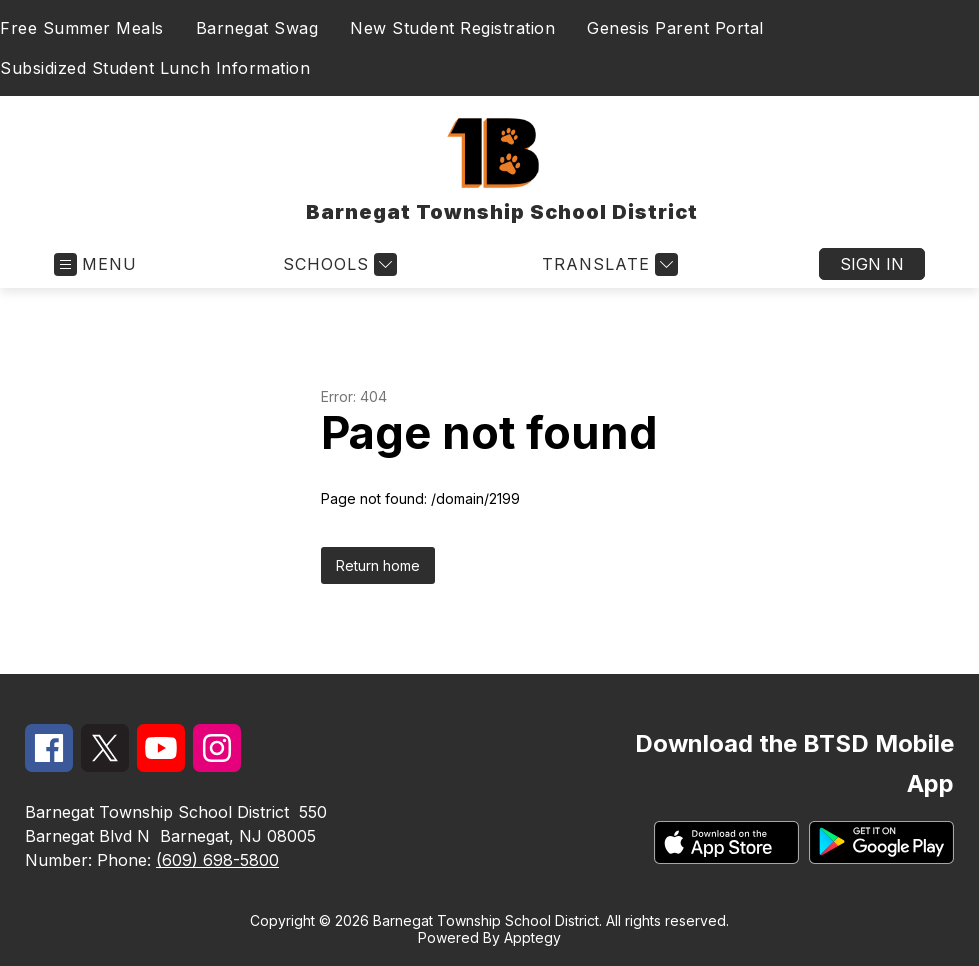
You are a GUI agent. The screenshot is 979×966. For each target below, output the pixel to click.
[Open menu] (95, 264)
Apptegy (532, 937)
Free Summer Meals (82, 28)
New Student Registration (452, 28)
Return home (378, 565)
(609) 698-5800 (217, 860)
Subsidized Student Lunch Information (155, 68)
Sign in (872, 264)
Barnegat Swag (257, 28)
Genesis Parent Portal (675, 28)
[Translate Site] (607, 264)
